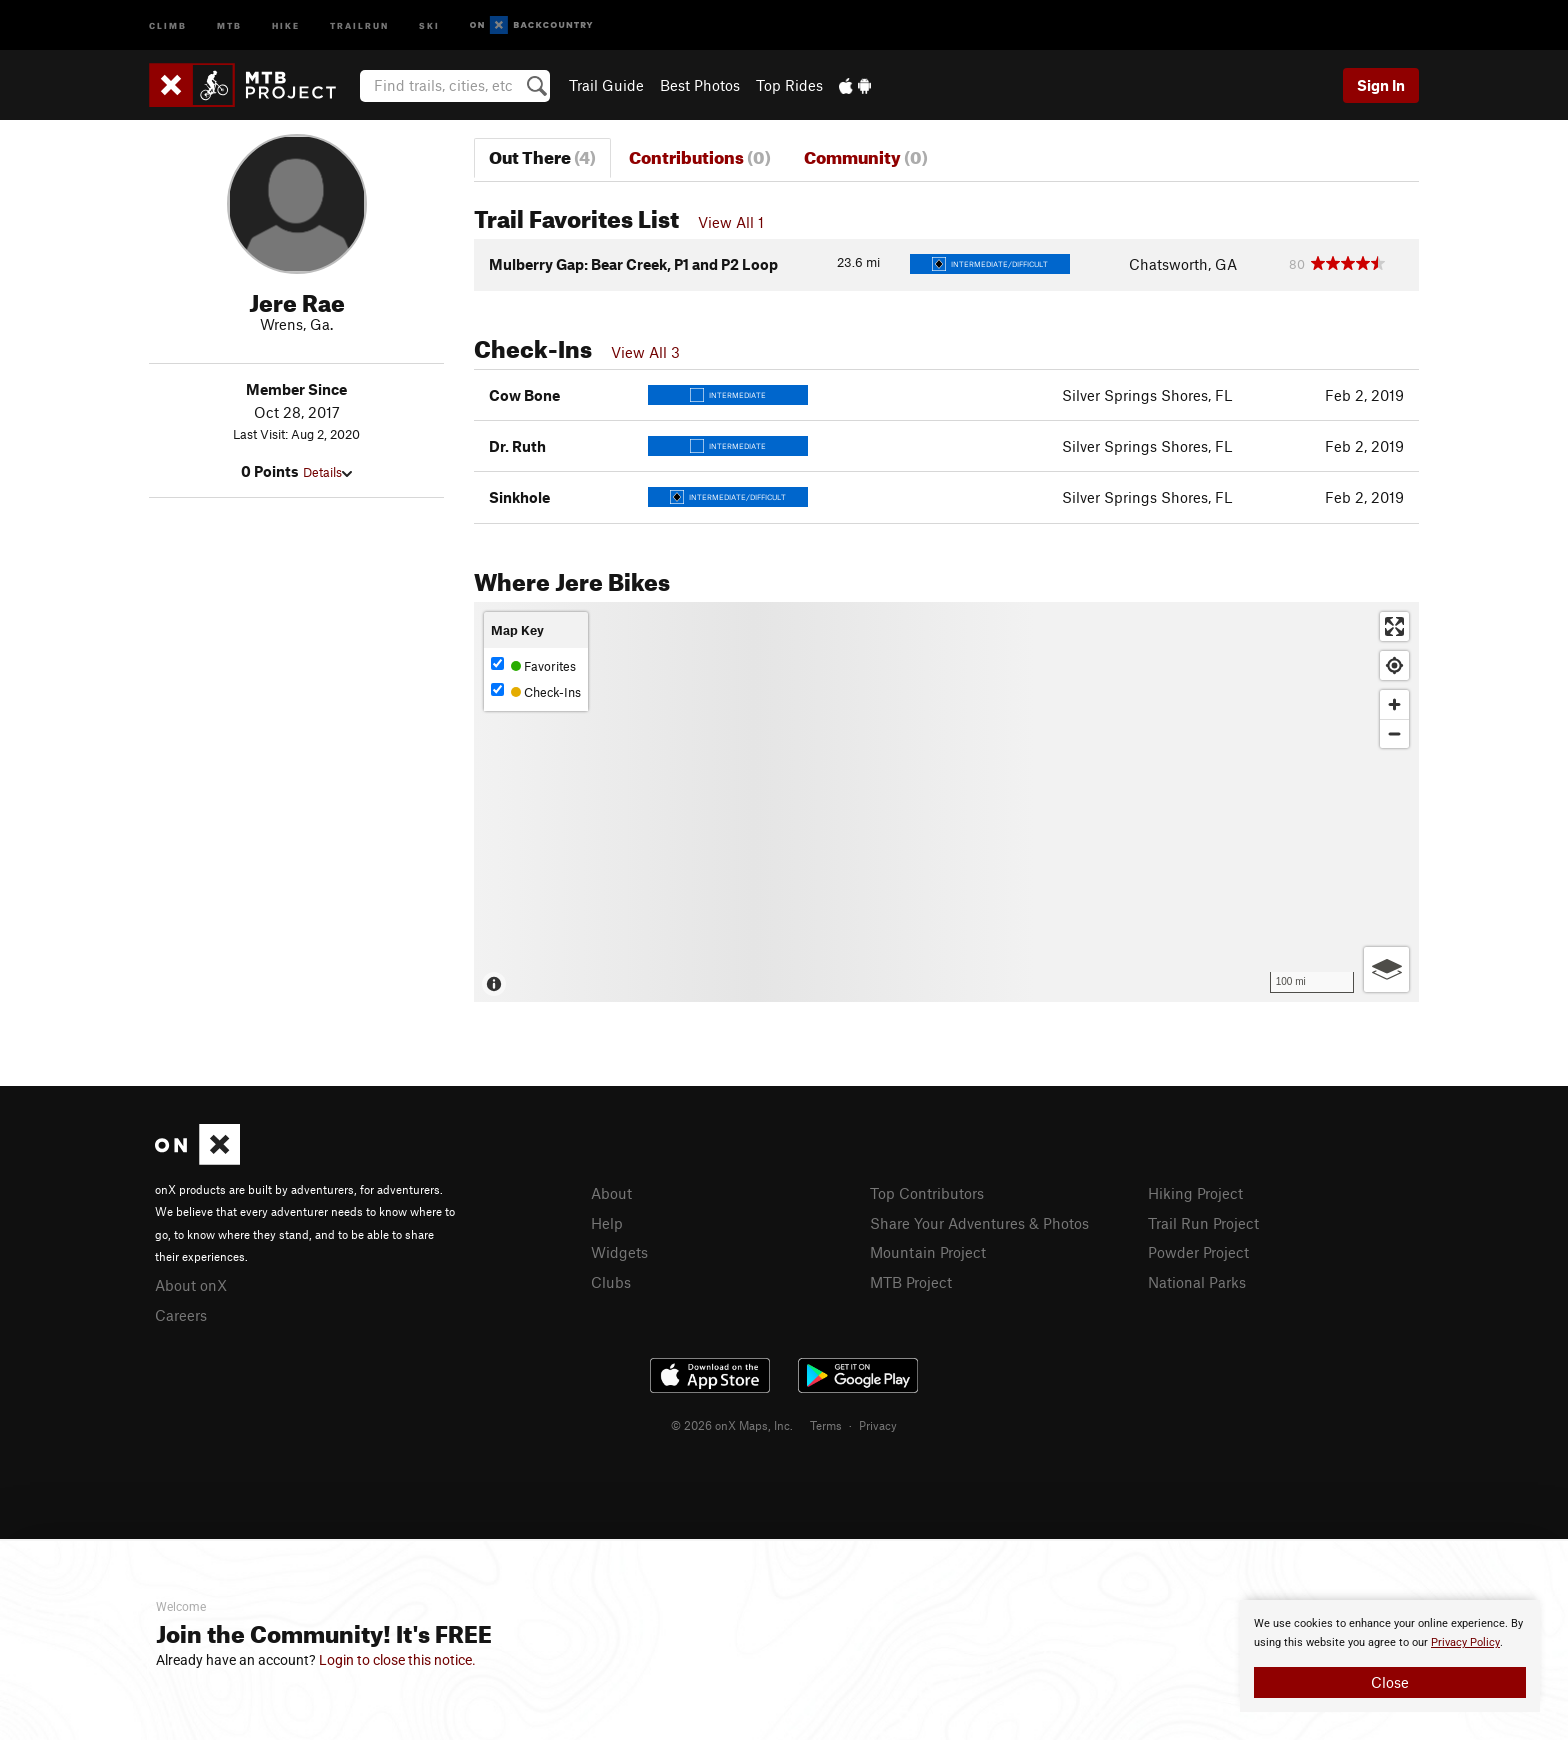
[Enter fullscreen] (1394, 626)
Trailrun (359, 24)
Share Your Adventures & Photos (979, 1223)
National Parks (1197, 1282)
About (611, 1193)
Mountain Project (928, 1252)
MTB (229, 24)
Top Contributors (927, 1193)
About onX (191, 1285)
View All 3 (645, 352)
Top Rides (789, 85)
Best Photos (700, 85)
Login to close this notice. (397, 1660)
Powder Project (1198, 1252)
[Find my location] (1394, 665)
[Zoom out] (1394, 733)
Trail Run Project (1203, 1223)
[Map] (946, 802)
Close (1390, 1682)
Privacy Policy (1465, 1642)
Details (327, 472)
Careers (181, 1315)
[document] (1390, 1656)
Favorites (533, 665)
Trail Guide (606, 85)
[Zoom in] (1394, 704)
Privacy (878, 1425)
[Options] (1386, 969)
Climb (168, 24)
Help (607, 1223)
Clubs (611, 1282)
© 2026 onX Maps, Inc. (732, 1425)
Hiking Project (1195, 1193)
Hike (286, 24)
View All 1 (731, 222)
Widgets (619, 1252)
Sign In (1381, 85)
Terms (826, 1425)
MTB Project (911, 1282)
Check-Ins (536, 691)
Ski (429, 24)
